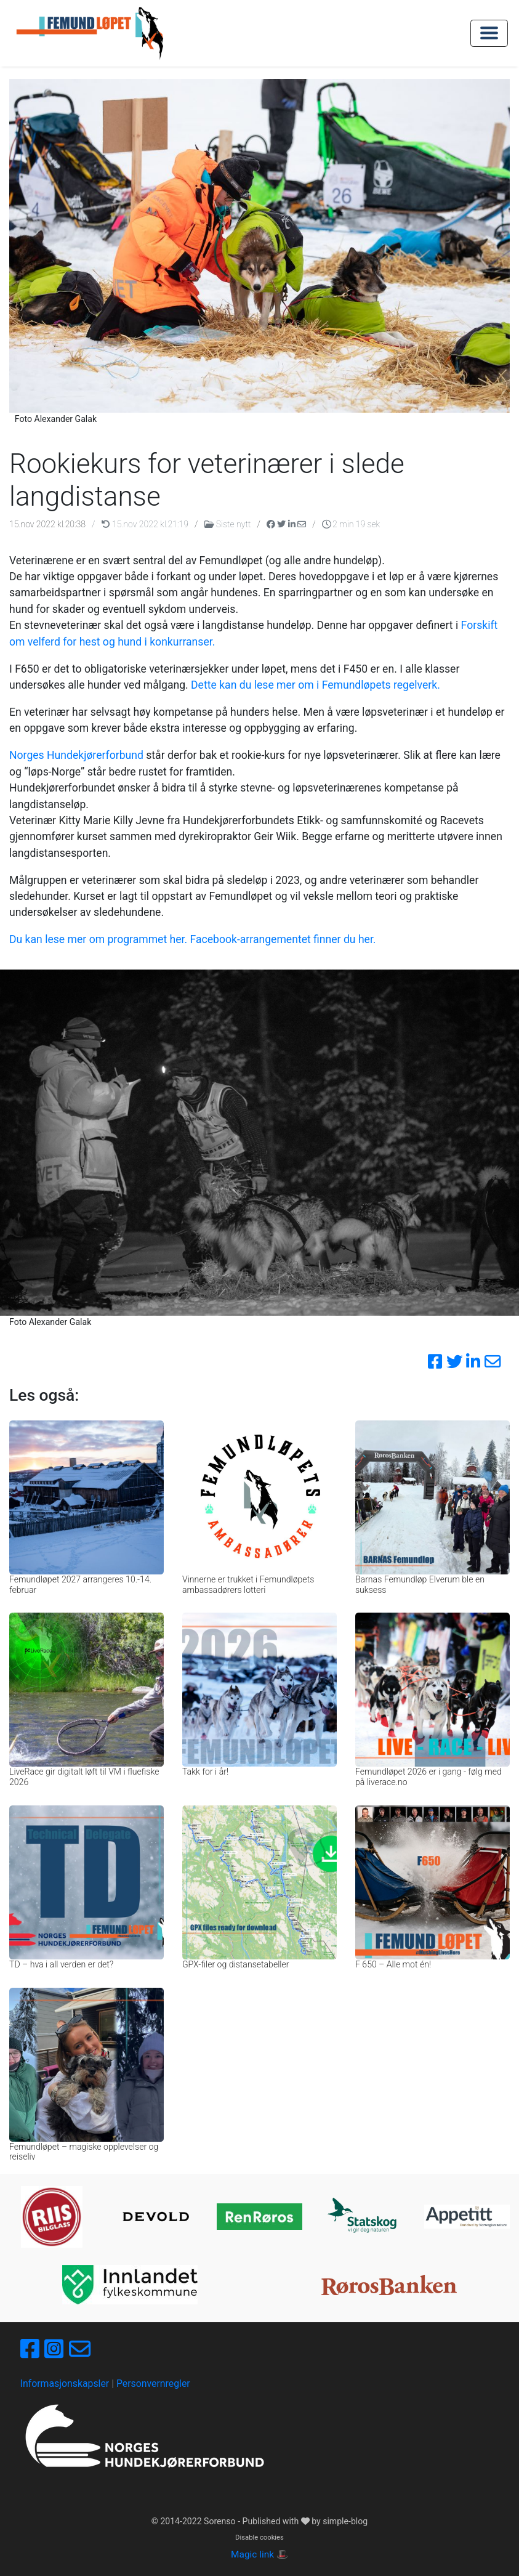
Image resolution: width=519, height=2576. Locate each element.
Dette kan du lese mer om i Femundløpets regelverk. (315, 685)
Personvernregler (153, 2383)
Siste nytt (228, 524)
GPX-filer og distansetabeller (235, 1964)
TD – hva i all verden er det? (61, 1964)
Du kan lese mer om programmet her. (98, 939)
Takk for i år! (205, 1771)
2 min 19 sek (351, 524)
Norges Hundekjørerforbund (76, 755)
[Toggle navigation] (489, 33)
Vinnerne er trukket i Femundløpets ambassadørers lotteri (248, 1584)
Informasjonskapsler (65, 2383)
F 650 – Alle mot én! (393, 1964)
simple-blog (345, 2521)
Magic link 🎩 (259, 2554)
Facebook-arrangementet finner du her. (283, 939)
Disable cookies (259, 2537)
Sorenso (221, 2521)
